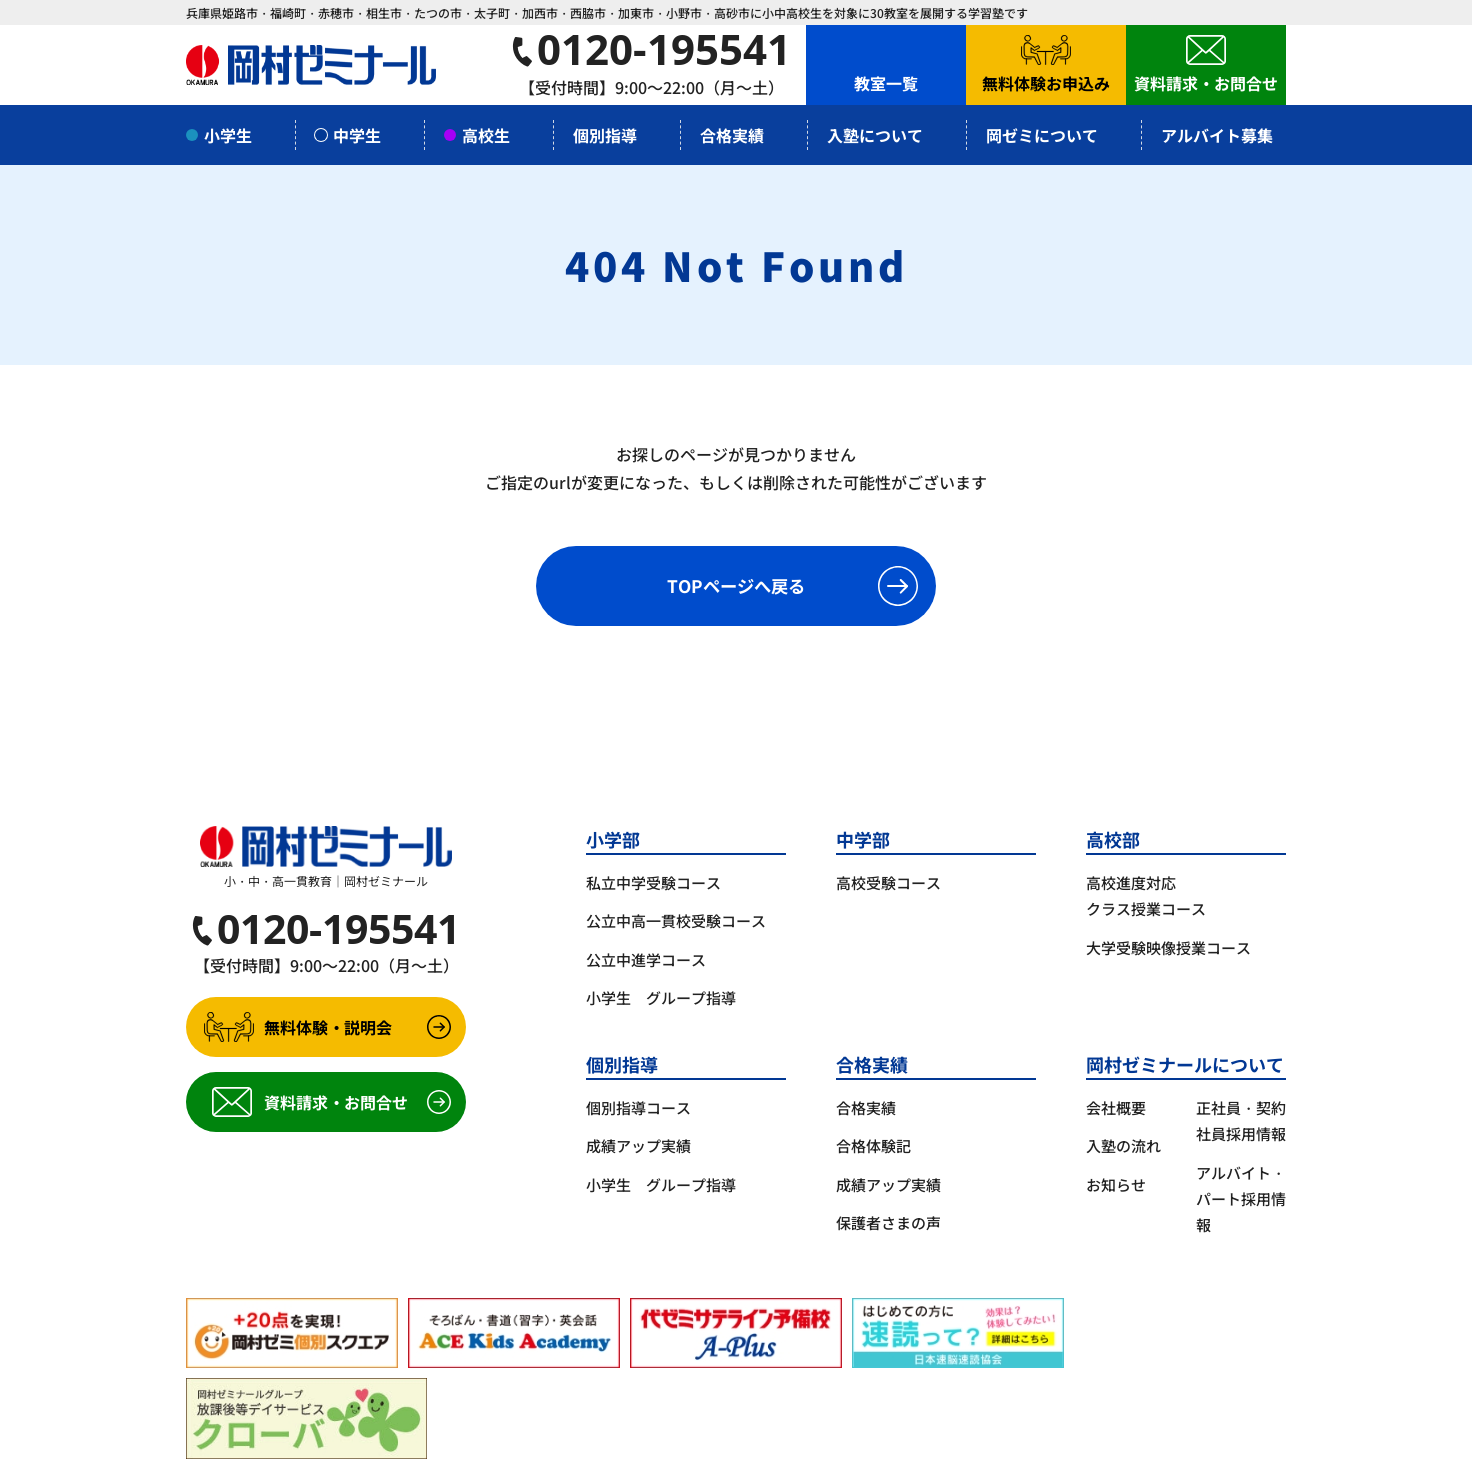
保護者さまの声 (888, 1222)
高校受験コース (888, 882)
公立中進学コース (646, 959)
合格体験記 (873, 1145)
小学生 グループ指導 (661, 997)
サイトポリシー (389, 1453)
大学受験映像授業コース (1168, 947)
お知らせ (1116, 1184)
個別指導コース (638, 1107)
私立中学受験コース (653, 882)
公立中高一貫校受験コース (676, 920)
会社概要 (1116, 1107)
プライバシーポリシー (256, 1453)
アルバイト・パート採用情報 (1241, 1199)
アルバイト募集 (1217, 135)
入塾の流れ (1123, 1145)
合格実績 (866, 1107)
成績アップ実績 (638, 1145)
